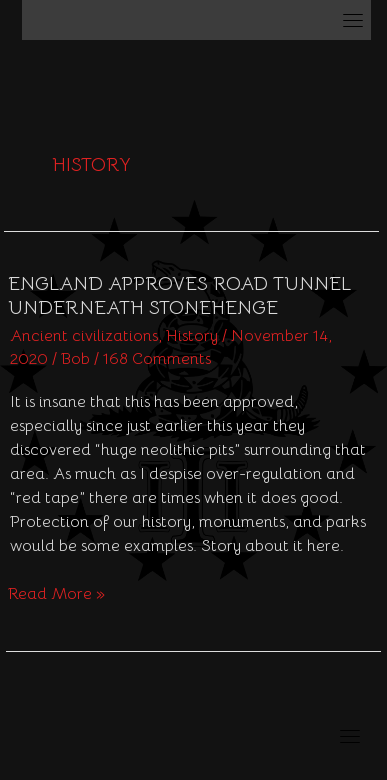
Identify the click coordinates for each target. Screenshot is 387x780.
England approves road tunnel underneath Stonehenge (179, 296)
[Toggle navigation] (353, 20)
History (192, 336)
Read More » (56, 593)
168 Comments (157, 359)
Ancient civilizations (84, 336)
